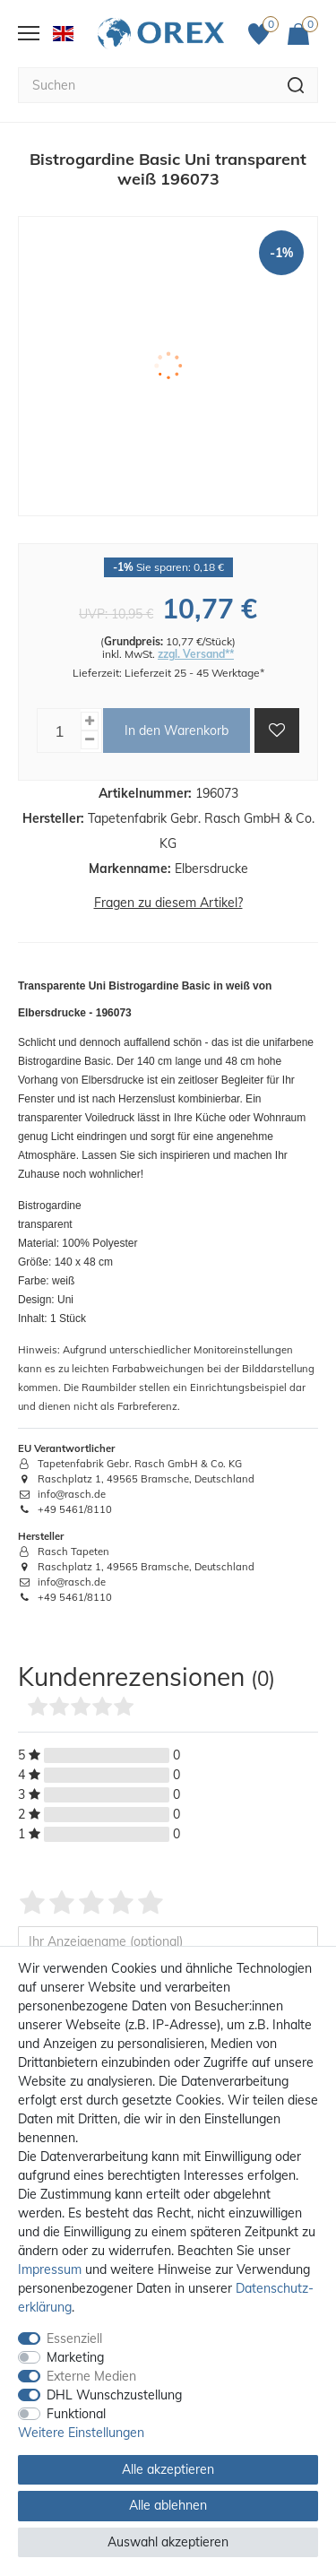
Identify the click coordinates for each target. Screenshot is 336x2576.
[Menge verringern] (90, 739)
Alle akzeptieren (168, 2469)
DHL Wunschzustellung (114, 2395)
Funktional (76, 2414)
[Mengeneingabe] (59, 730)
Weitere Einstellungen (81, 2433)
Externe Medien (91, 2376)
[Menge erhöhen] (90, 721)
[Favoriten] (263, 34)
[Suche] (296, 85)
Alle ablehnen (168, 2505)
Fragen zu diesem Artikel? (168, 903)
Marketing (75, 2357)
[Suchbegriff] (146, 85)
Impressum (50, 2269)
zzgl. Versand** (196, 654)
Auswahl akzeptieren (168, 2542)
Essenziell (74, 2338)
